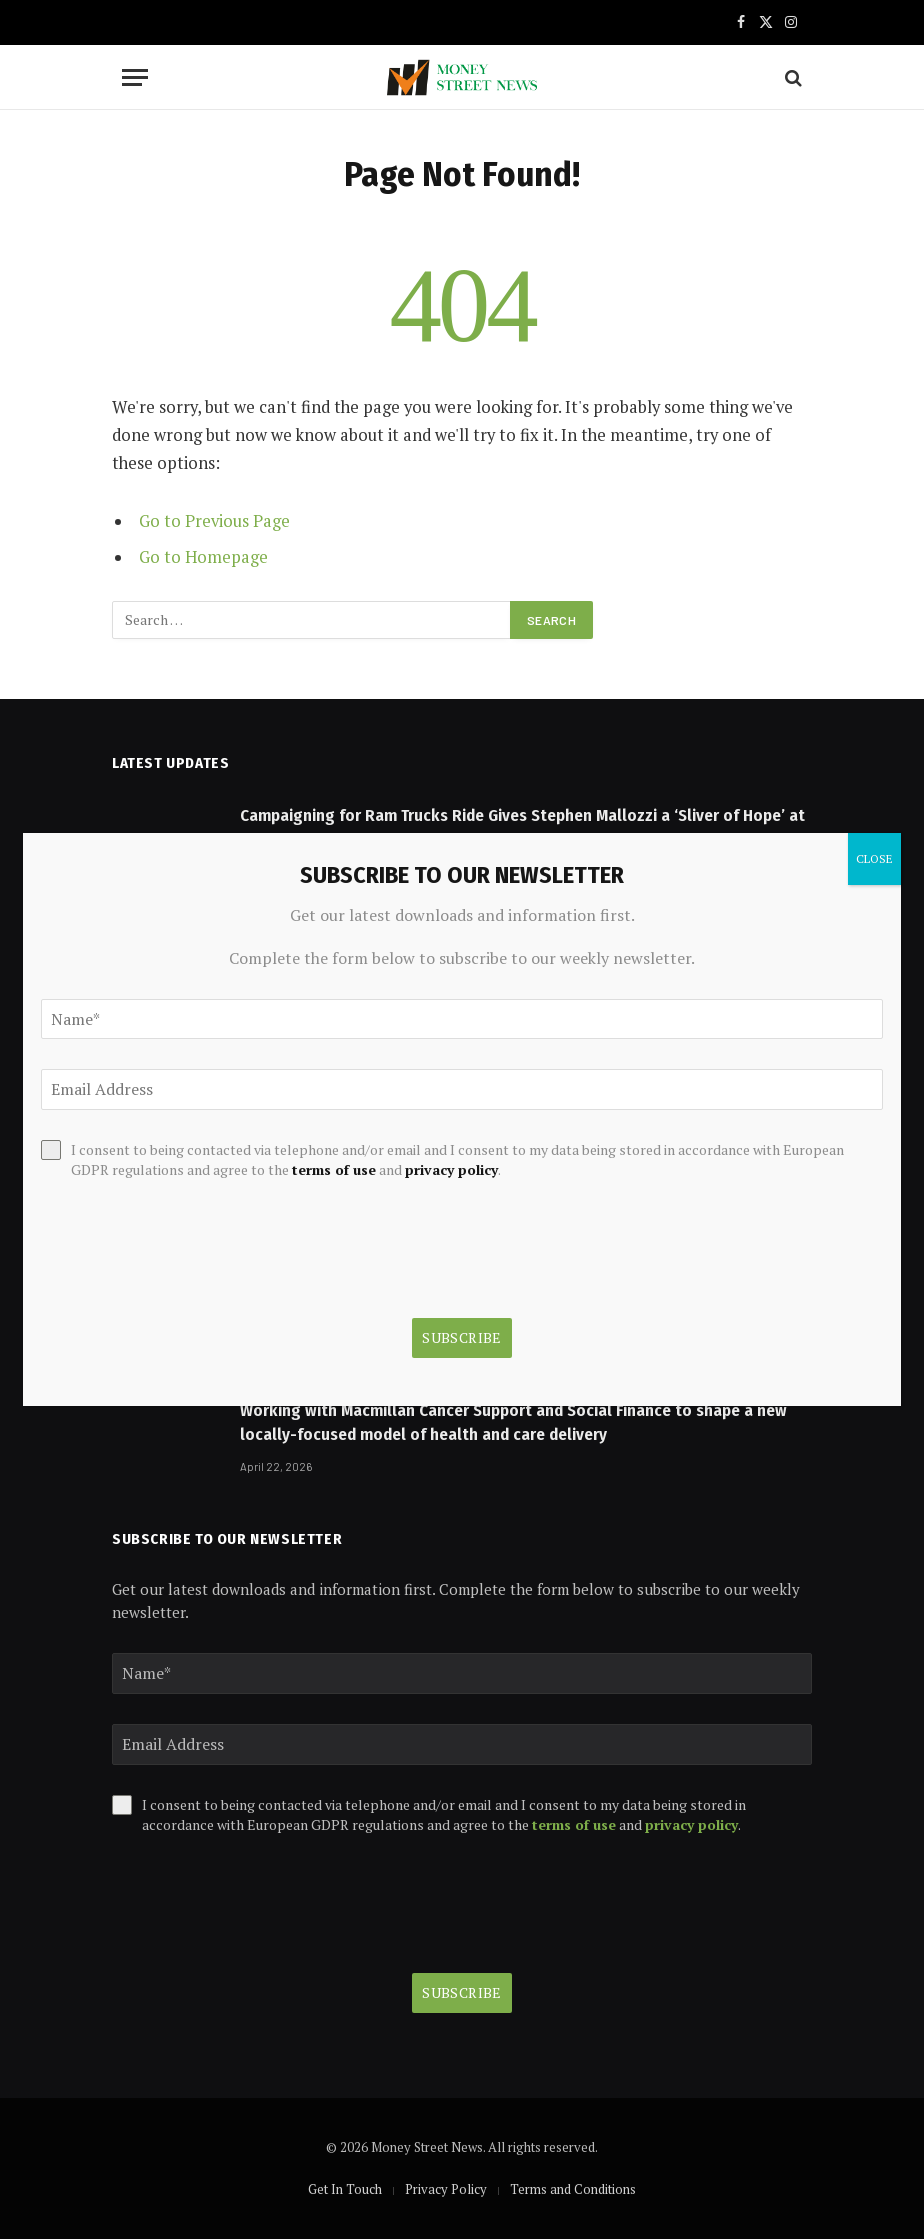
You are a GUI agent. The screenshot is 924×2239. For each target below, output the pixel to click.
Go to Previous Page (214, 521)
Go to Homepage (203, 557)
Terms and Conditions (573, 2189)
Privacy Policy (446, 2189)
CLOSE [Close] (874, 858)
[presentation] (264, 1904)
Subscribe (462, 1992)
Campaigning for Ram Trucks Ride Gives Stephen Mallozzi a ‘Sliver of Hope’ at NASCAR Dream (522, 827)
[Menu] (135, 77)
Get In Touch (345, 2189)
